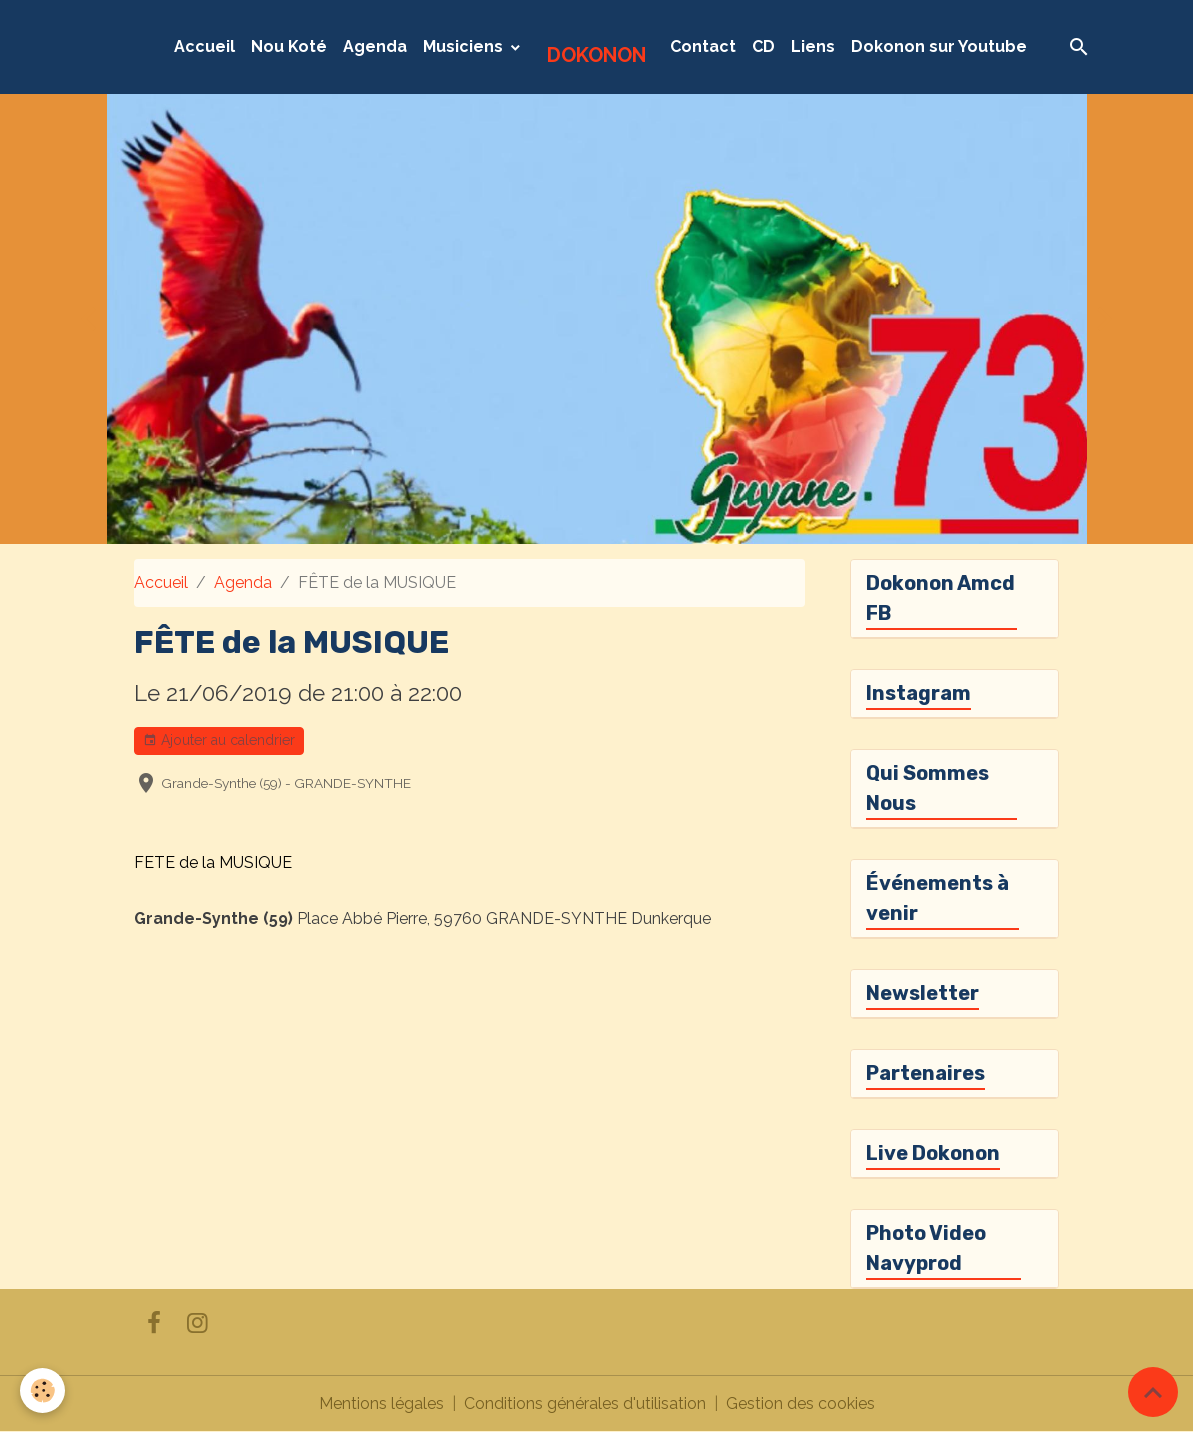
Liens (813, 46)
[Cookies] (42, 1390)
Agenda (375, 46)
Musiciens (465, 46)
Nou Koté (289, 46)
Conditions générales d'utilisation (585, 1403)
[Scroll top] (1153, 1392)
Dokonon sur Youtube (939, 46)
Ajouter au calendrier (219, 741)
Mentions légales (381, 1403)
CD (763, 46)
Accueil (204, 46)
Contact (703, 46)
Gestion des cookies (800, 1403)
